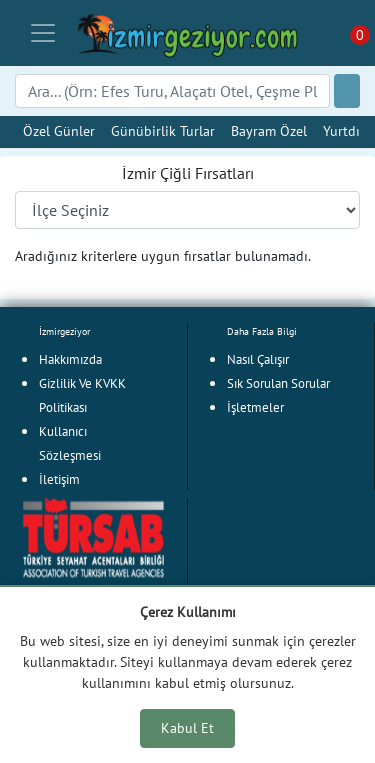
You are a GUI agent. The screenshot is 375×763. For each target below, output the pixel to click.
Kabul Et (187, 728)
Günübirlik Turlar (163, 130)
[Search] (172, 91)
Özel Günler (59, 130)
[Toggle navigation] (43, 33)
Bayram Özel (269, 130)
